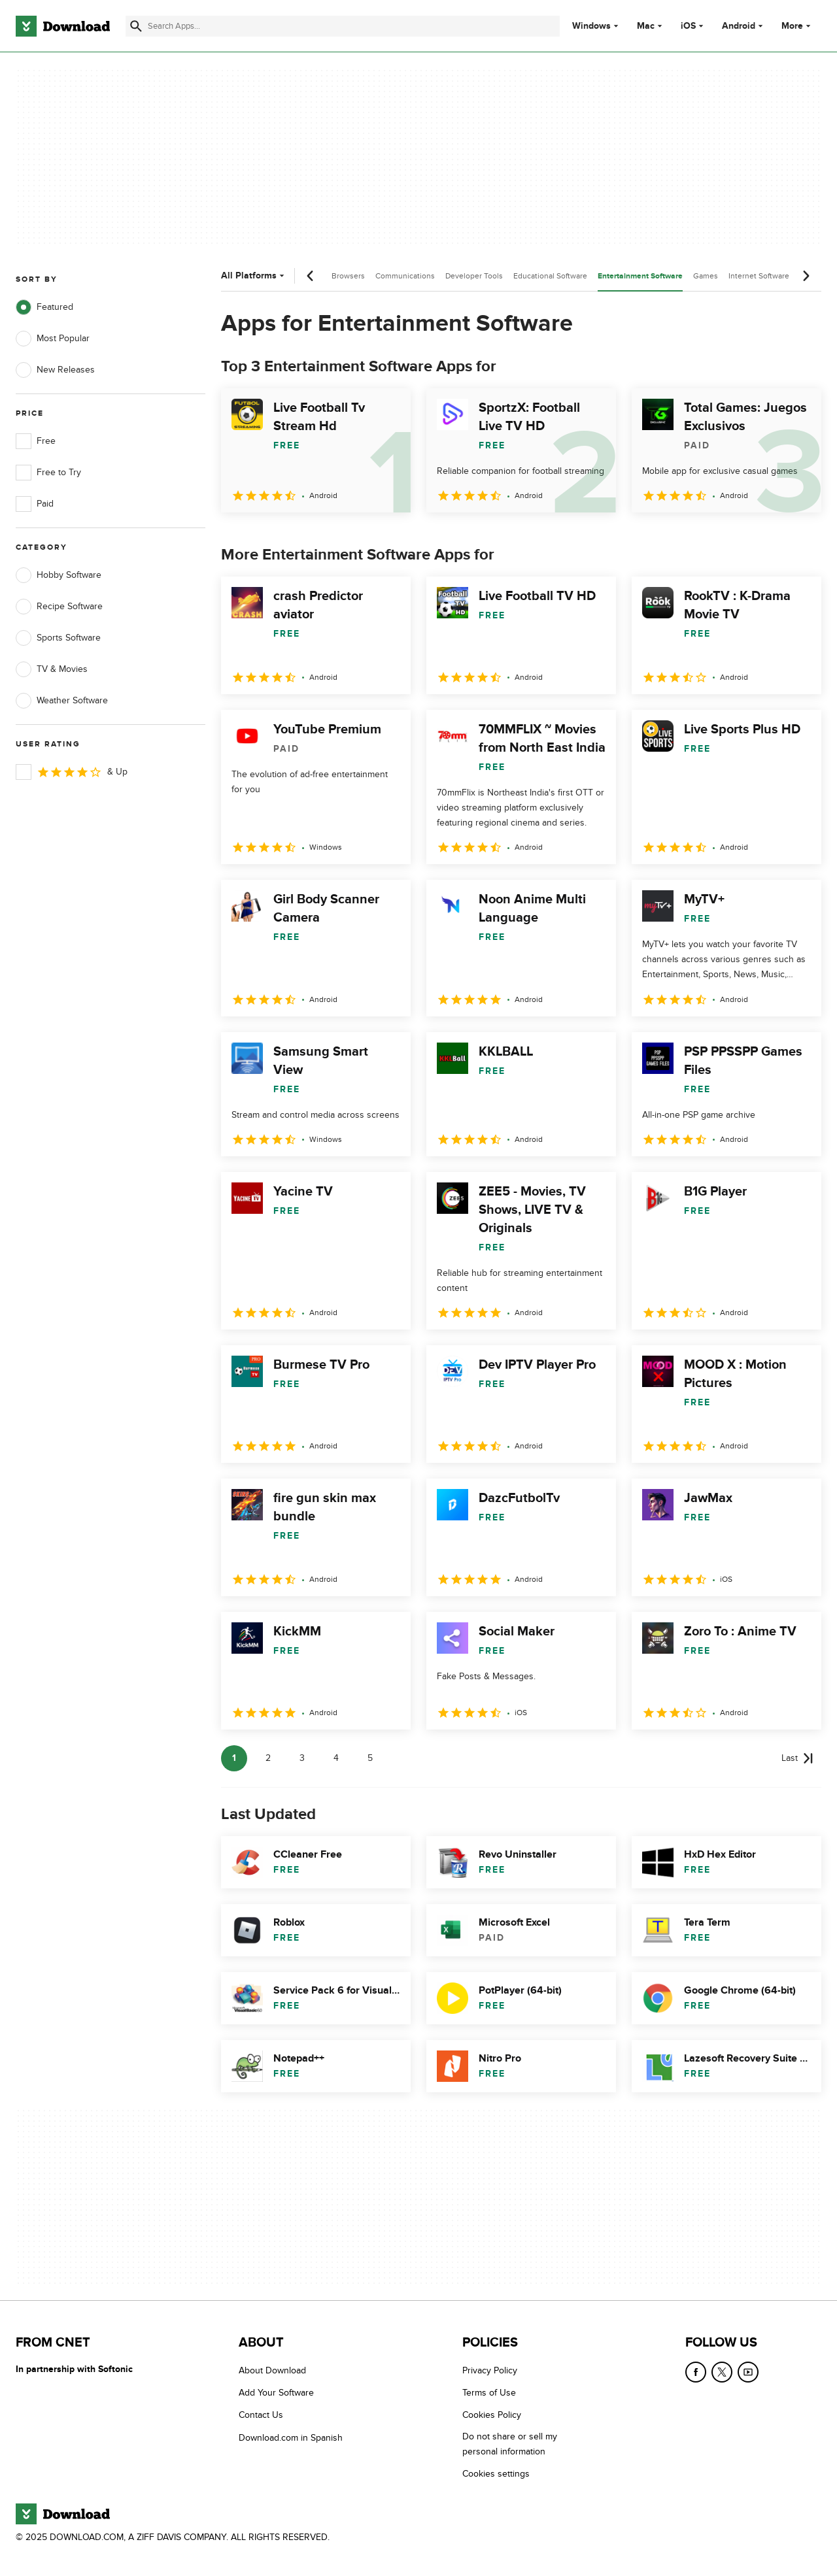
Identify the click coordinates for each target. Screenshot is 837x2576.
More (797, 25)
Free (36, 441)
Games (705, 275)
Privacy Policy (489, 2370)
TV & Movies (52, 669)
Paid (35, 504)
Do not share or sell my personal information (509, 2444)
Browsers (348, 275)
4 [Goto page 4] (336, 1758)
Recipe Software (59, 606)
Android (738, 26)
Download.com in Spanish (291, 2437)
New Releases (55, 370)
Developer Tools (474, 275)
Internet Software (758, 275)
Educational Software (550, 275)
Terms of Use (489, 2392)
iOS (688, 26)
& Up (72, 772)
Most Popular (53, 338)
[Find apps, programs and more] (343, 26)
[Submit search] (136, 26)
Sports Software (58, 638)
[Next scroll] (805, 276)
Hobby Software (58, 575)
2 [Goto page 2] (268, 1758)
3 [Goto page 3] (302, 1758)
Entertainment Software (640, 276)
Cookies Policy (491, 2414)
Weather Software (62, 701)
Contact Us (261, 2414)
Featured (44, 307)
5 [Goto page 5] (370, 1758)
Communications (405, 275)
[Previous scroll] (310, 276)
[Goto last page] (797, 1758)
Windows (591, 26)
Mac (646, 26)
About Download (272, 2370)
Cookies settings (496, 2473)
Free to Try (48, 472)
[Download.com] (63, 26)
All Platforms (254, 275)
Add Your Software (276, 2392)
